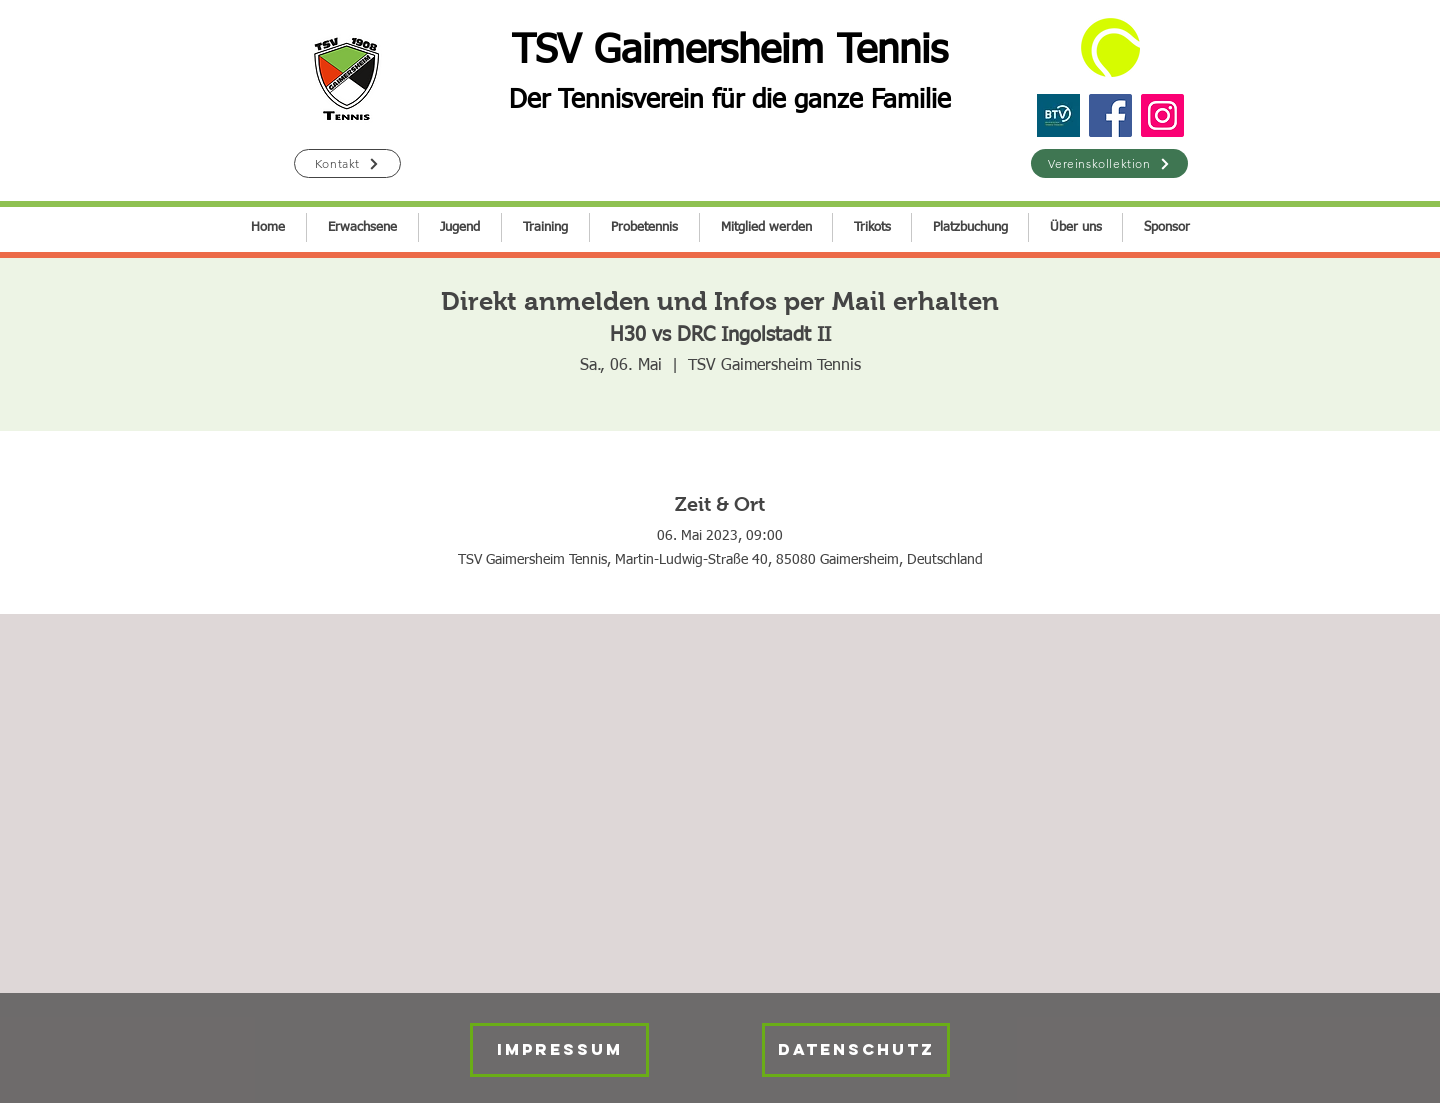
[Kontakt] (347, 163)
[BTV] (1058, 115)
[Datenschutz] (856, 1050)
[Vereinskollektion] (1109, 163)
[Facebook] (1110, 115)
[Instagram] (1162, 115)
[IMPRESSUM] (559, 1050)
